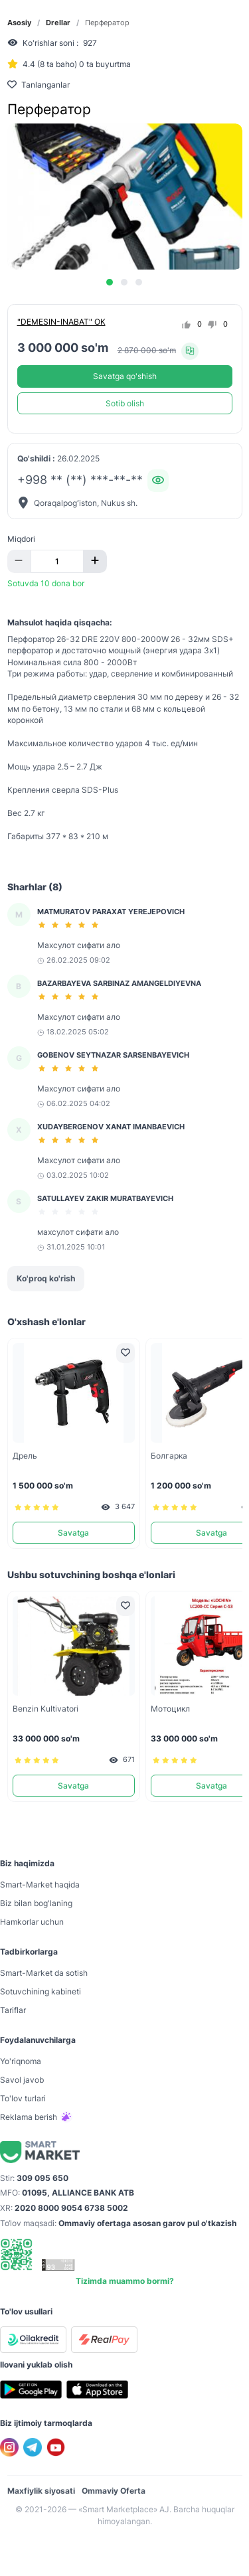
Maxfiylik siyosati (41, 2491)
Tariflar (13, 2010)
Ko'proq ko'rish (46, 1278)
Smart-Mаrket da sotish (44, 1973)
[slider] (70, 925)
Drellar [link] (58, 23)
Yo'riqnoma (20, 2061)
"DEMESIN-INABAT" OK (61, 322)
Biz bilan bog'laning (36, 1903)
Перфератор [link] (107, 23)
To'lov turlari (23, 2098)
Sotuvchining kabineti (40, 1991)
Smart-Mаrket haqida (40, 1885)
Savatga (73, 1533)
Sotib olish (125, 403)
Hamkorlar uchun (32, 1922)
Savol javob (22, 2080)
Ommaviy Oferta (113, 2491)
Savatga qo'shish (125, 376)
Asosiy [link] (19, 23)
